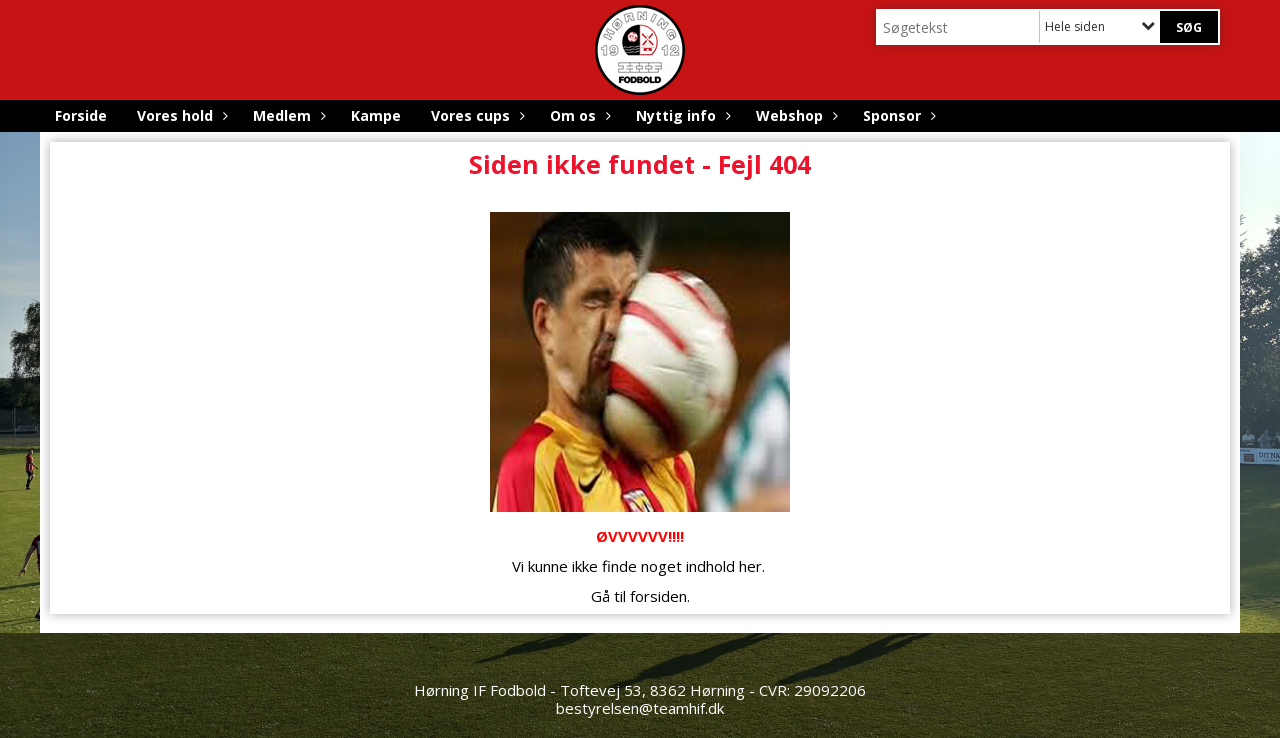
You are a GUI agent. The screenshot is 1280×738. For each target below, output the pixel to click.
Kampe (376, 115)
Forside (81, 115)
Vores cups (475, 115)
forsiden (658, 596)
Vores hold (180, 115)
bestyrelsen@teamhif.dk (640, 708)
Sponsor (897, 115)
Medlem (287, 115)
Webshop (794, 115)
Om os (578, 115)
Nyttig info (681, 115)
